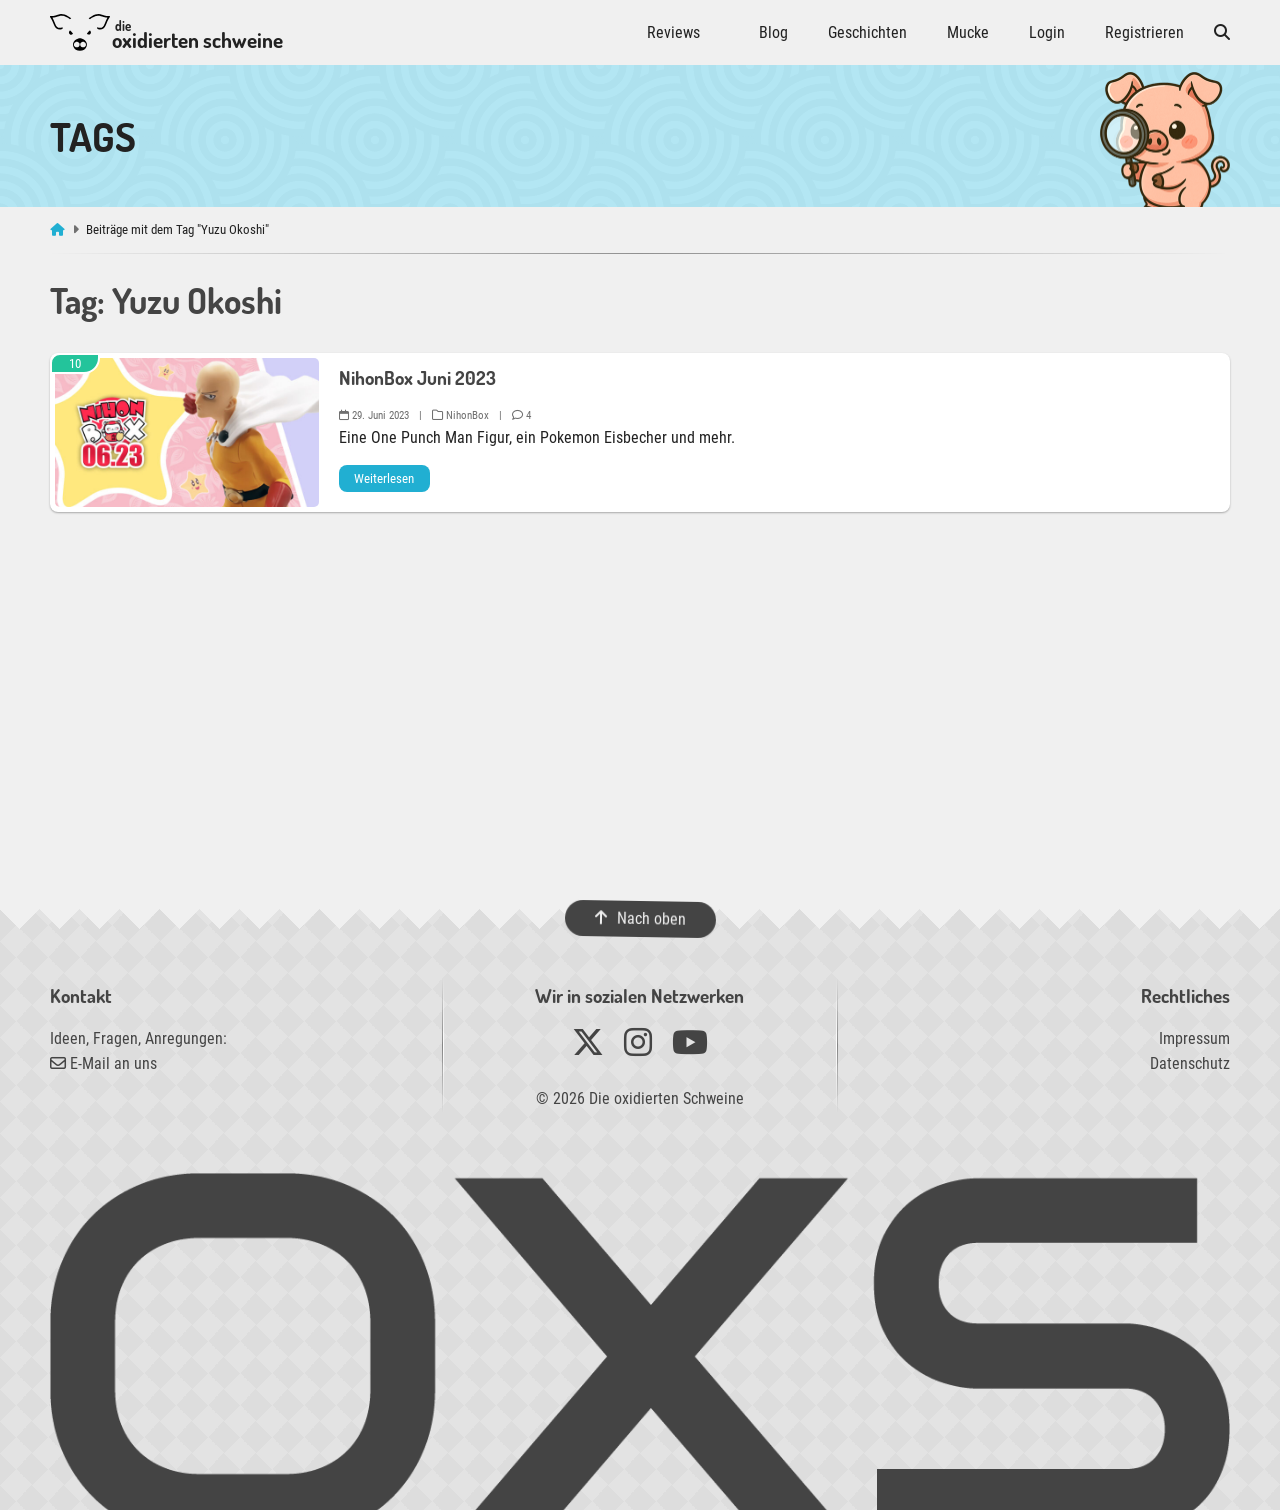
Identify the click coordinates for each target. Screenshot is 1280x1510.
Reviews (673, 32)
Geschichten (867, 32)
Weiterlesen (384, 478)
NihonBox (460, 415)
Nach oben (639, 918)
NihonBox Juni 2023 (417, 377)
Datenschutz (1190, 1063)
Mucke (968, 32)
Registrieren (1144, 32)
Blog (773, 32)
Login (1047, 32)
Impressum (1194, 1038)
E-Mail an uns (103, 1063)
